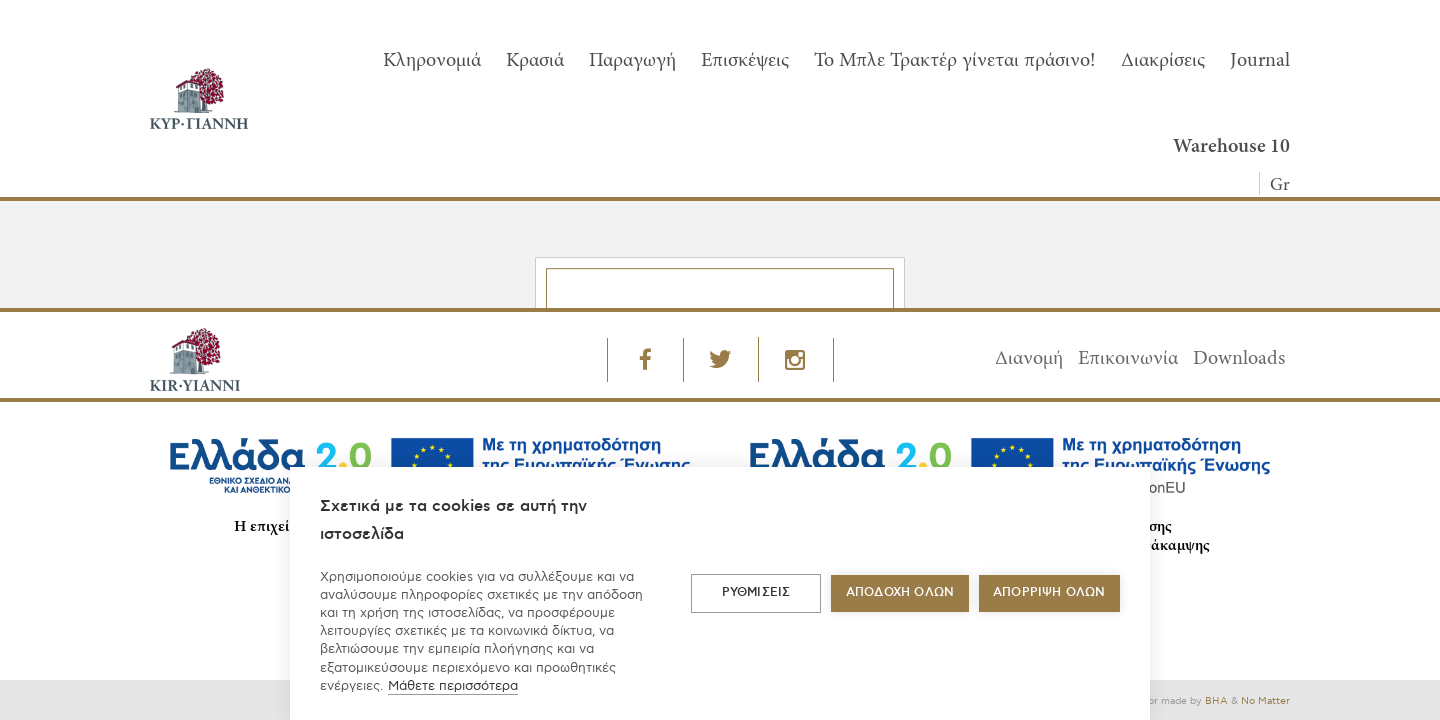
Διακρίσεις (1163, 61)
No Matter (1265, 701)
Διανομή (1029, 359)
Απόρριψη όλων (1049, 592)
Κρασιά (535, 61)
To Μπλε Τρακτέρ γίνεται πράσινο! (955, 61)
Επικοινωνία (1128, 359)
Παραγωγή (632, 61)
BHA (1216, 701)
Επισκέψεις (745, 61)
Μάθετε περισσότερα (453, 686)
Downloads (1239, 359)
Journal (1260, 61)
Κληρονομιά (432, 61)
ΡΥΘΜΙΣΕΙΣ (756, 592)
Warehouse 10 (1231, 147)
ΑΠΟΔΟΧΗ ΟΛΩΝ (900, 592)
